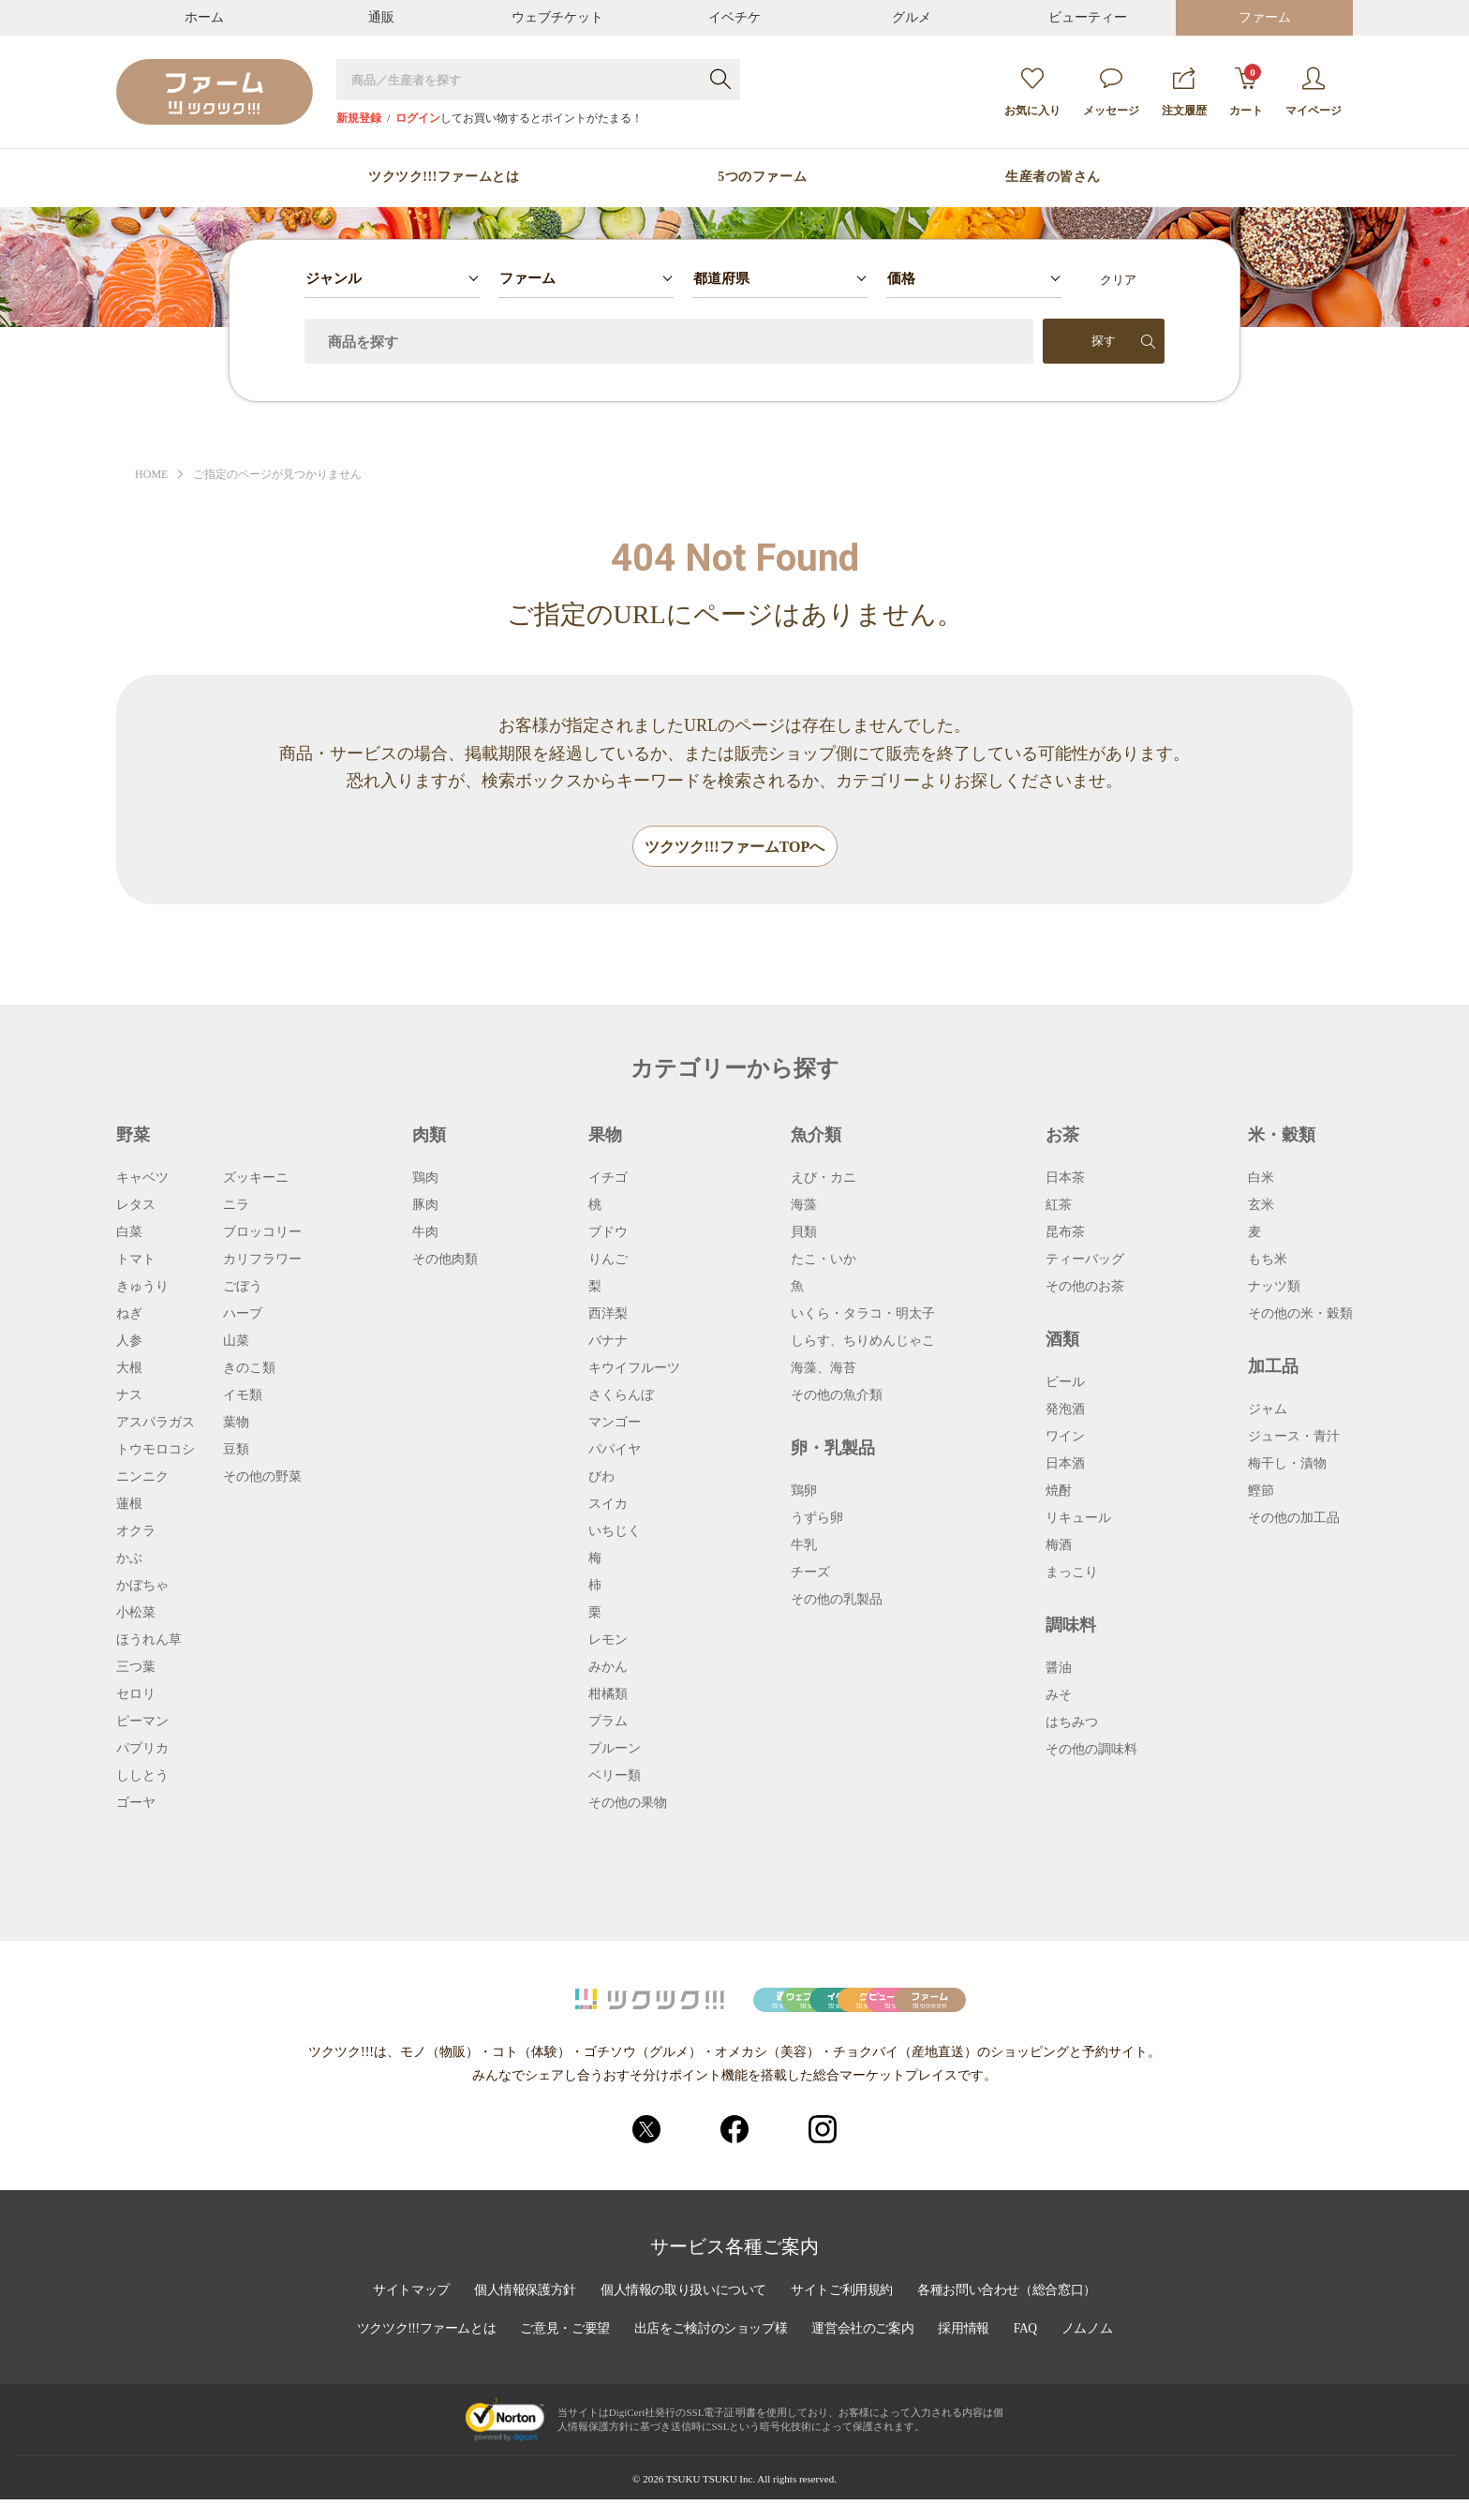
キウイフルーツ (634, 1369)
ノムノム (1095, 2350)
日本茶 (1065, 1178)
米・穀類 (1281, 1135)
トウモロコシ (155, 1450)
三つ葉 (136, 1668)
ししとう (142, 1776)
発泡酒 (1065, 1410)
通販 (381, 17)
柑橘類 (608, 1695)
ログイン (417, 118)
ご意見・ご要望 (562, 2350)
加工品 (1273, 1367)
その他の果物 (627, 1804)
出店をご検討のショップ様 (711, 2350)
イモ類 (242, 1396)
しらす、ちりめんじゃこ (863, 1342)
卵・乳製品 (833, 1448)
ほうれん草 (149, 1641)
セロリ (136, 1695)
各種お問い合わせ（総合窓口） (1013, 2312)
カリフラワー (262, 1260)
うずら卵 (817, 1519)
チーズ (810, 1573)
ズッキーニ (256, 1178)
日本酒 (1065, 1464)
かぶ (129, 1559)
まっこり (1072, 1573)
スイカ (608, 1505)
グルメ (911, 17)
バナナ (608, 1342)
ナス (129, 1396)
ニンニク (142, 1477)
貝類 (804, 1233)
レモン (608, 1641)
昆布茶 (1065, 1233)
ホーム (204, 17)
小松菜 (136, 1613)
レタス (136, 1206)
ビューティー (1087, 17)
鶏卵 (804, 1492)
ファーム (1265, 17)
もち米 (1267, 1260)
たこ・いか (823, 1260)
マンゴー (614, 1423)
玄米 (1261, 1206)
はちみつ (1072, 1723)
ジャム (1267, 1410)
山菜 (236, 1342)
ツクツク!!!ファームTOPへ (735, 848)
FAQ (1033, 2350)
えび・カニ (823, 1178)
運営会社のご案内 (866, 2350)
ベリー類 (614, 1776)
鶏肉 (425, 1178)
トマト (136, 1260)
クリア (1118, 280)
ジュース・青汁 (1294, 1437)
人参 (129, 1342)
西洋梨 (608, 1314)
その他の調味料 (1091, 1750)
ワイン (1065, 1437)
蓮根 (129, 1505)
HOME (153, 475)
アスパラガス (155, 1423)
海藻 (804, 1206)
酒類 (1062, 1340)
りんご (608, 1260)
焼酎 (1059, 1492)
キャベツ (142, 1178)
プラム (608, 1722)
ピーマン (142, 1722)
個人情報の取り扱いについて (682, 2312)
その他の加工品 (1294, 1519)
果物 (605, 1135)
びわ (601, 1477)
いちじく (614, 1532)
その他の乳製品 (837, 1600)
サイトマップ (403, 2312)
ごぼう (242, 1287)
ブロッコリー (262, 1233)
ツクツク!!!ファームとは (443, 177)
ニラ (236, 1206)
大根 (129, 1369)
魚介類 (816, 1135)
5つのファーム (762, 177)
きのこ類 (249, 1369)
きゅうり (142, 1287)
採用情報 (969, 2350)
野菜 (133, 1135)
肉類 (429, 1135)
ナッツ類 (1274, 1287)
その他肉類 (445, 1260)
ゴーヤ (136, 1804)
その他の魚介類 (837, 1396)
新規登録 (358, 118)
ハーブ (242, 1314)
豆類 (236, 1450)
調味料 (1071, 1626)
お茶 (1062, 1135)
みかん (608, 1668)
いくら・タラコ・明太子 (863, 1314)
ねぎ (129, 1314)
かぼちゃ (142, 1586)
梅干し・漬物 (1287, 1464)
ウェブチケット (557, 17)
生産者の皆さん (1053, 177)
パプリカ (142, 1749)
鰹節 (1261, 1492)
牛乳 (804, 1546)
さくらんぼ (621, 1396)
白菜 (129, 1233)
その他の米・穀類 (1300, 1314)
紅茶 (1059, 1206)
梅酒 (1059, 1546)
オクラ (136, 1532)
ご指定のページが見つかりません (287, 475)
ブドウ (608, 1233)
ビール (1065, 1383)
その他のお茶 (1085, 1287)
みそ (1059, 1696)
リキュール (1078, 1519)
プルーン (614, 1749)
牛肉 (425, 1233)
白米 (1261, 1178)
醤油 (1059, 1669)
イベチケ (734, 17)
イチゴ (608, 1178)
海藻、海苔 (823, 1369)
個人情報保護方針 (519, 2312)
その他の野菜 (262, 1477)
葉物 (236, 1423)
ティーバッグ (1085, 1260)
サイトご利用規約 (844, 2312)
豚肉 (425, 1206)
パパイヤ (614, 1450)
